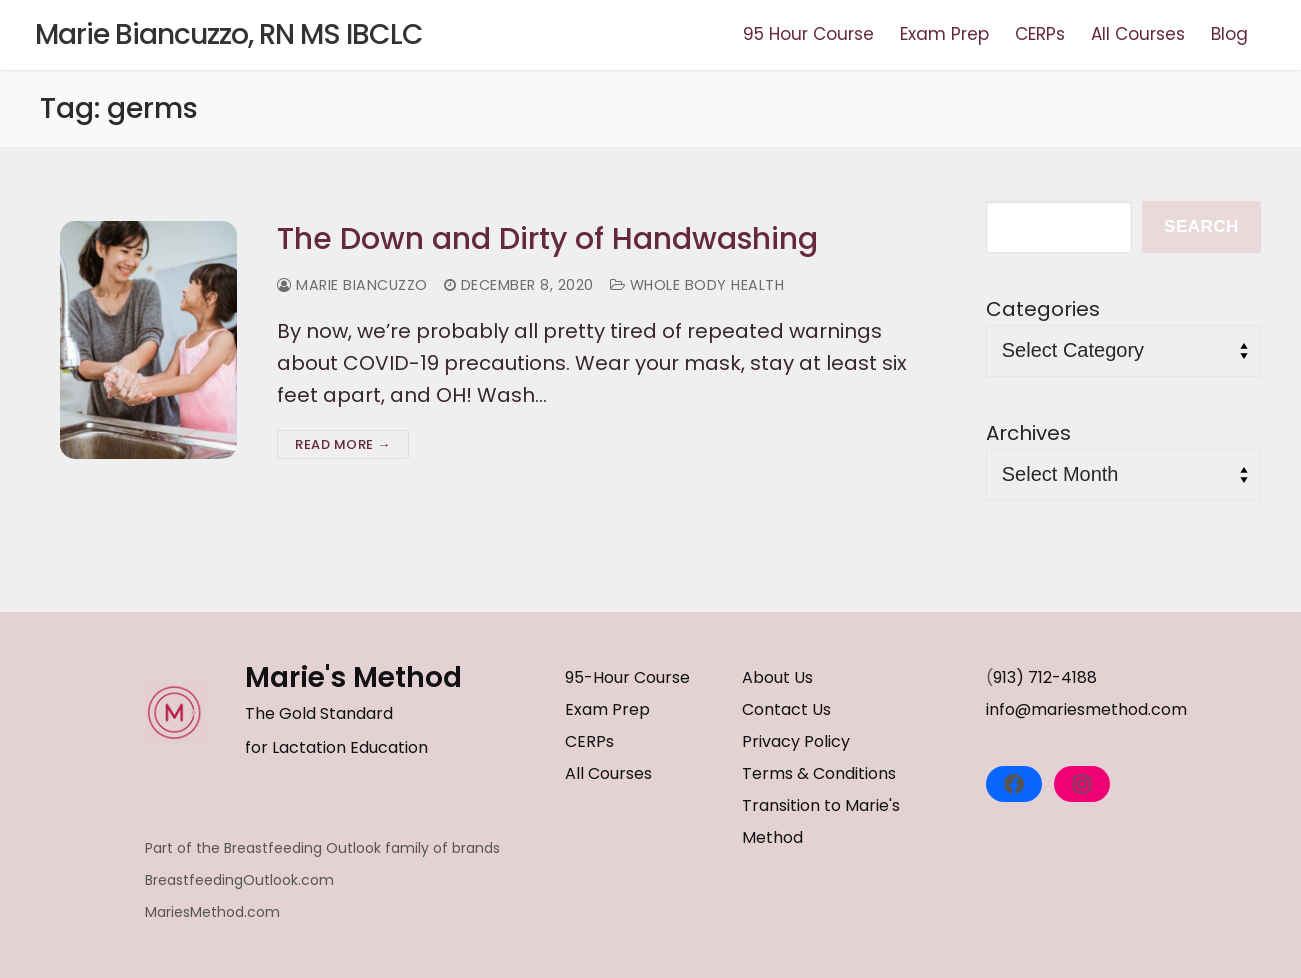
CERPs (589, 741)
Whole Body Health (697, 285)
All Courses (608, 773)
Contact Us (786, 709)
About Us (777, 677)
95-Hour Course (627, 677)
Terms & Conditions (819, 773)
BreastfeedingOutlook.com (239, 880)
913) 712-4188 (1045, 677)
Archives (1028, 433)
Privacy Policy (796, 741)
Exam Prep (607, 709)
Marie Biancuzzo (352, 285)
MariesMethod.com (212, 912)
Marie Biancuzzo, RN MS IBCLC (229, 35)
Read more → (343, 444)
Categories (1043, 309)
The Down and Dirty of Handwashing (547, 239)
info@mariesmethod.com (1086, 709)
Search (1201, 226)
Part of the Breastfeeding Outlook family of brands (322, 848)
